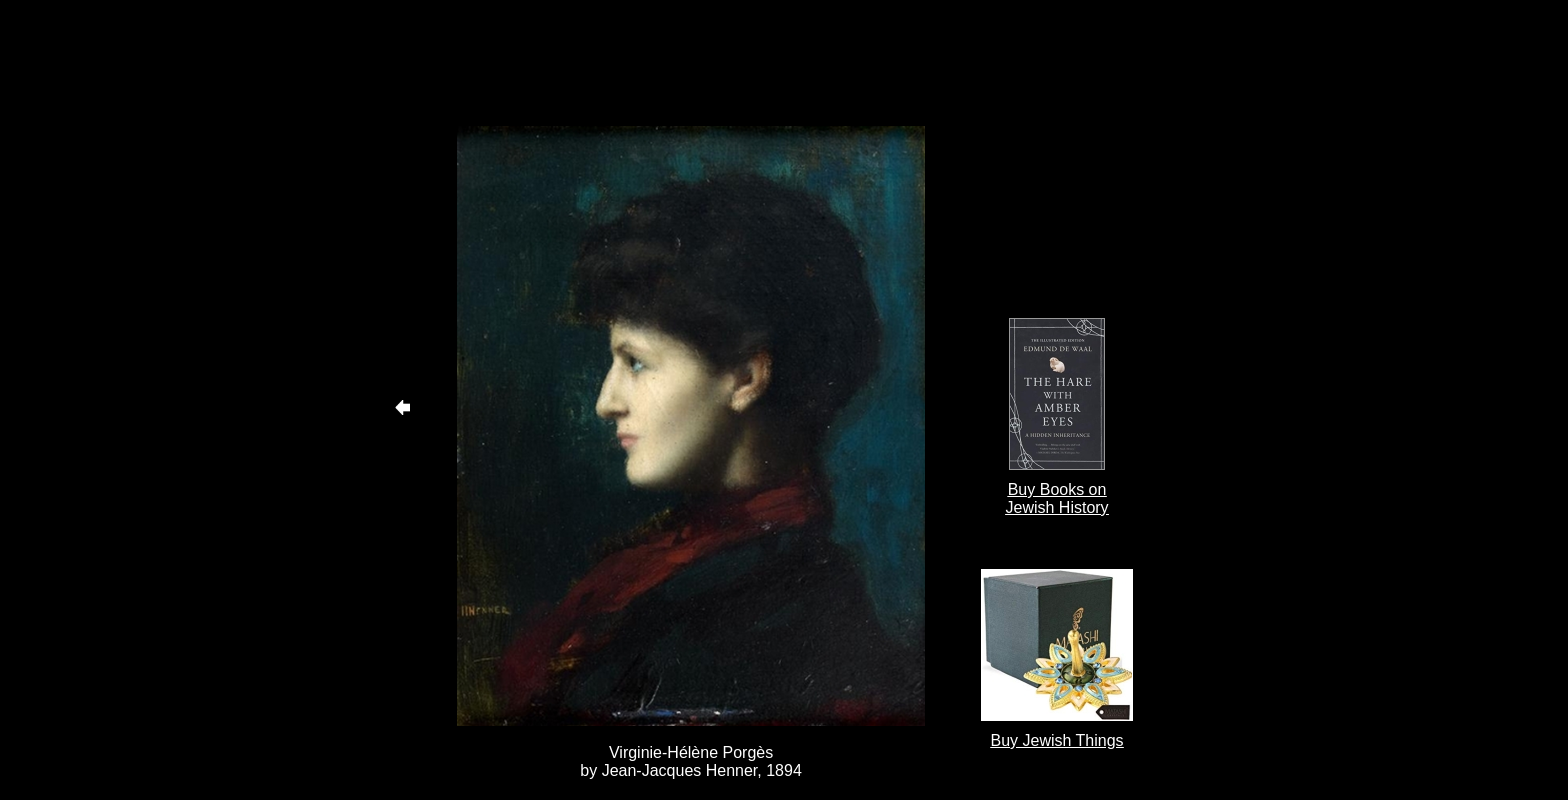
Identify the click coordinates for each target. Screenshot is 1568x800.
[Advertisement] (691, 63)
